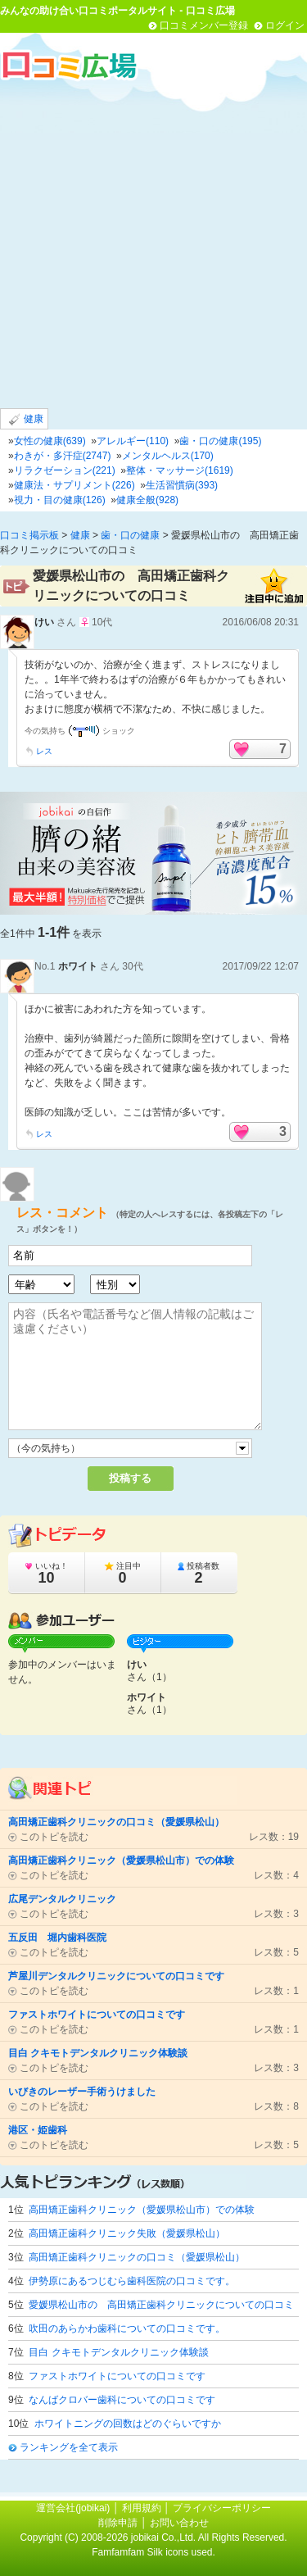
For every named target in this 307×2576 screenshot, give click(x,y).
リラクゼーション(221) (64, 470)
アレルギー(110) (133, 441)
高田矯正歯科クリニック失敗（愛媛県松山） (127, 2233)
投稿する (130, 1478)
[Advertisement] (153, 244)
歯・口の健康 (130, 535)
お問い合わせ (179, 2522)
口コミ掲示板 (29, 535)
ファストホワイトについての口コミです (117, 2376)
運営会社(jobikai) (74, 2508)
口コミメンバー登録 (204, 25)
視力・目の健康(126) (60, 500)
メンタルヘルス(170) (168, 455)
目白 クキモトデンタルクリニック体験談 (118, 2352)
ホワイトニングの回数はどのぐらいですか (127, 2423)
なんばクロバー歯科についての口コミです (122, 2400)
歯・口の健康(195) (220, 441)
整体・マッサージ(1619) (179, 470)
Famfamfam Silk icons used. (153, 2552)
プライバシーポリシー (222, 2508)
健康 (26, 419)
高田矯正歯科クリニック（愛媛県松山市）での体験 (142, 2209)
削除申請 (118, 2522)
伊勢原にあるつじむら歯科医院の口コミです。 (132, 2281)
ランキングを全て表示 (69, 2447)
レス (44, 751)
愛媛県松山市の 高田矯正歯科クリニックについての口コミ (161, 2304)
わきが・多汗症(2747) (62, 455)
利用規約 (141, 2508)
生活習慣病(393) (182, 485)
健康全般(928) (147, 500)
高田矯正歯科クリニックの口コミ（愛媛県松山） (137, 2257)
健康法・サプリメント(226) (74, 485)
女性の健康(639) (50, 441)
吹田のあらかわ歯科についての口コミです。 (127, 2328)
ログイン (285, 25)
